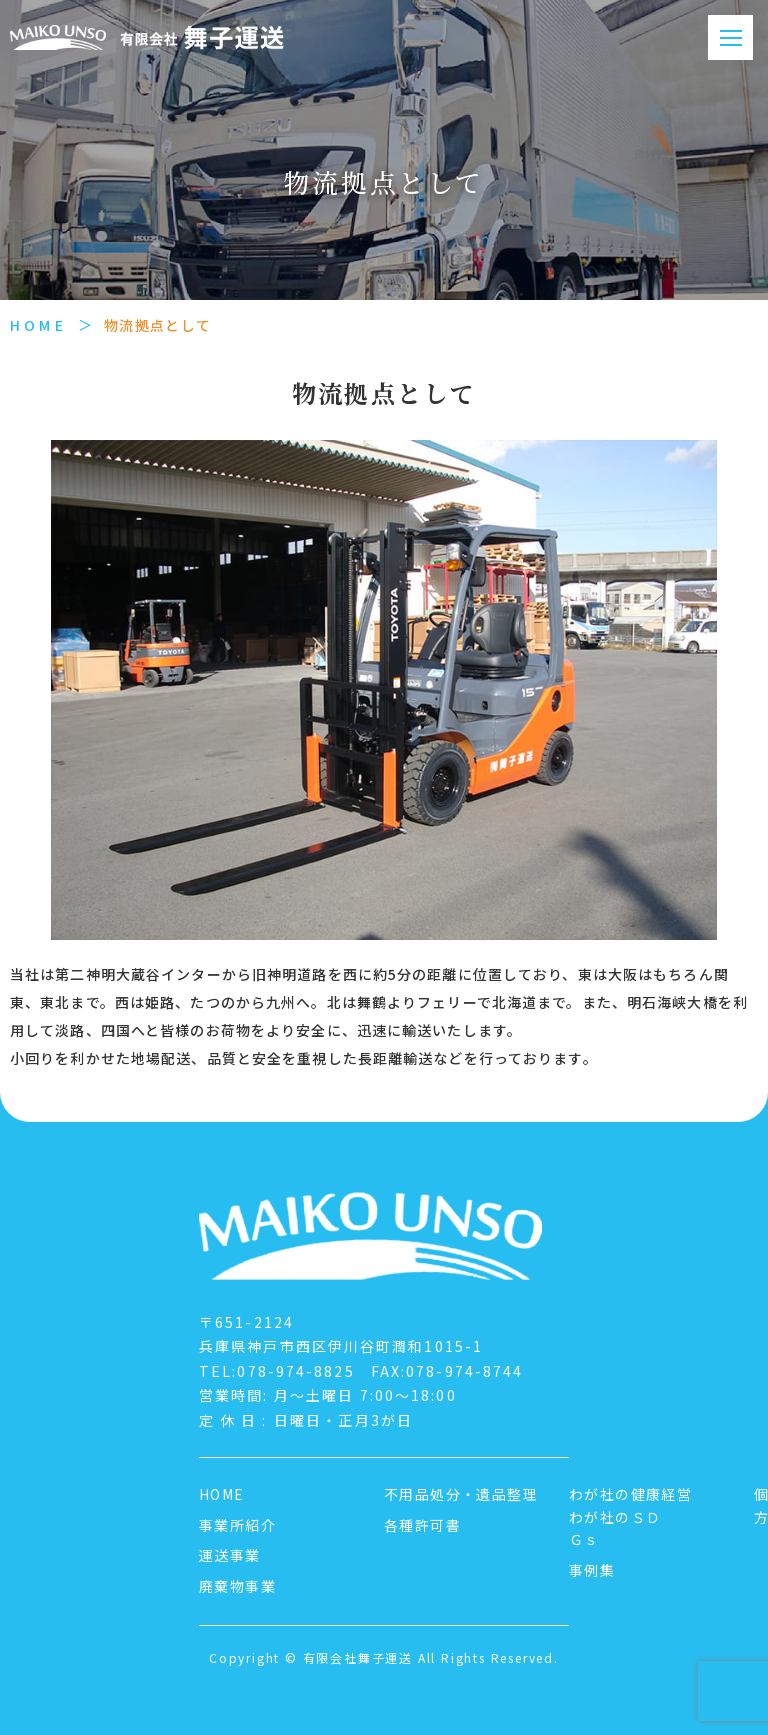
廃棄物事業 (237, 1586)
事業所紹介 (237, 1525)
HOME (38, 325)
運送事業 (230, 1555)
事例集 (592, 1570)
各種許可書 (422, 1525)
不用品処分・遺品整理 (461, 1494)
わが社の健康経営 (630, 1494)
